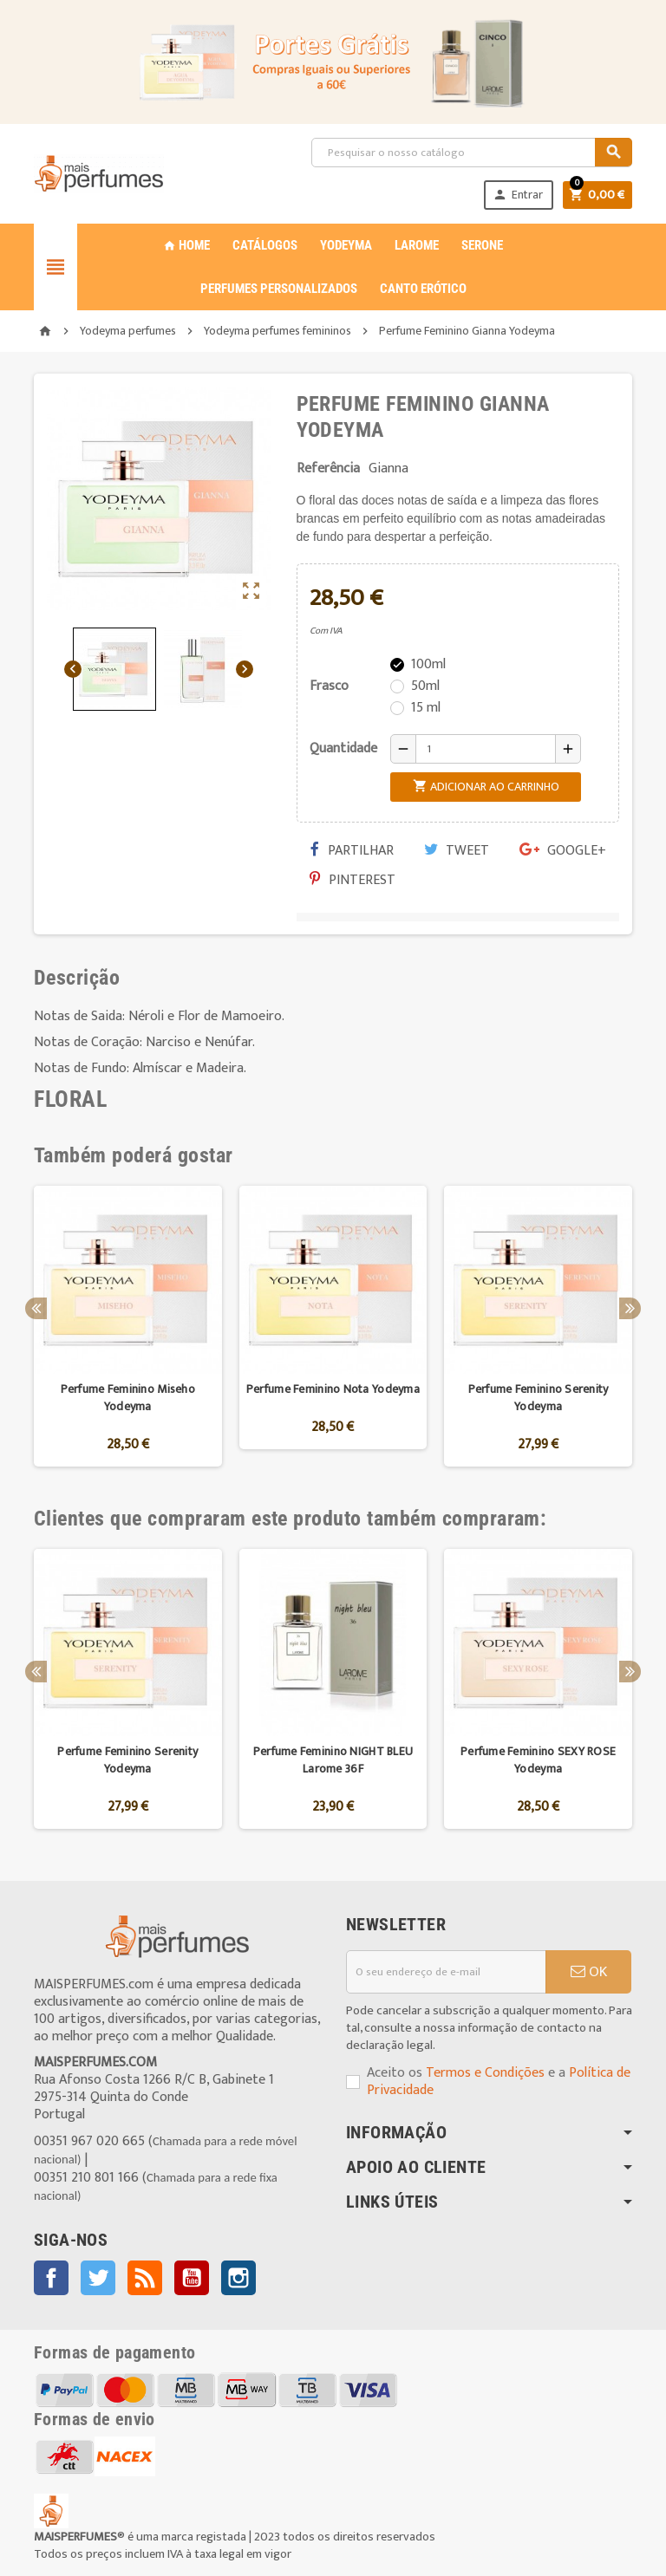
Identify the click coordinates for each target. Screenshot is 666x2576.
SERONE (482, 245)
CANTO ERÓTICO (423, 288)
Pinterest (352, 880)
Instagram (238, 2278)
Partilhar (352, 850)
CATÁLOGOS (264, 245)
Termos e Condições (485, 2073)
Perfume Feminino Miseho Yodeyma (128, 1397)
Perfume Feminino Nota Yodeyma (333, 1389)
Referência (328, 469)
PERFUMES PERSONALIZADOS (278, 288)
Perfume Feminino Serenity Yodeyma (538, 1397)
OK (589, 1972)
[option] (128, 1326)
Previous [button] (36, 1308)
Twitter (98, 2278)
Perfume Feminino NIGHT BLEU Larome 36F (333, 1760)
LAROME (417, 245)
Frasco (329, 686)
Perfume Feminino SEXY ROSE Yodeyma (538, 1760)
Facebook (51, 2278)
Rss (144, 2278)
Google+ (562, 850)
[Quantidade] (485, 749)
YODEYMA (346, 245)
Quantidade (343, 748)
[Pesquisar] (471, 152)
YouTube (191, 2278)
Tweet (456, 850)
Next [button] (630, 1308)
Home (186, 245)
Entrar (517, 195)
